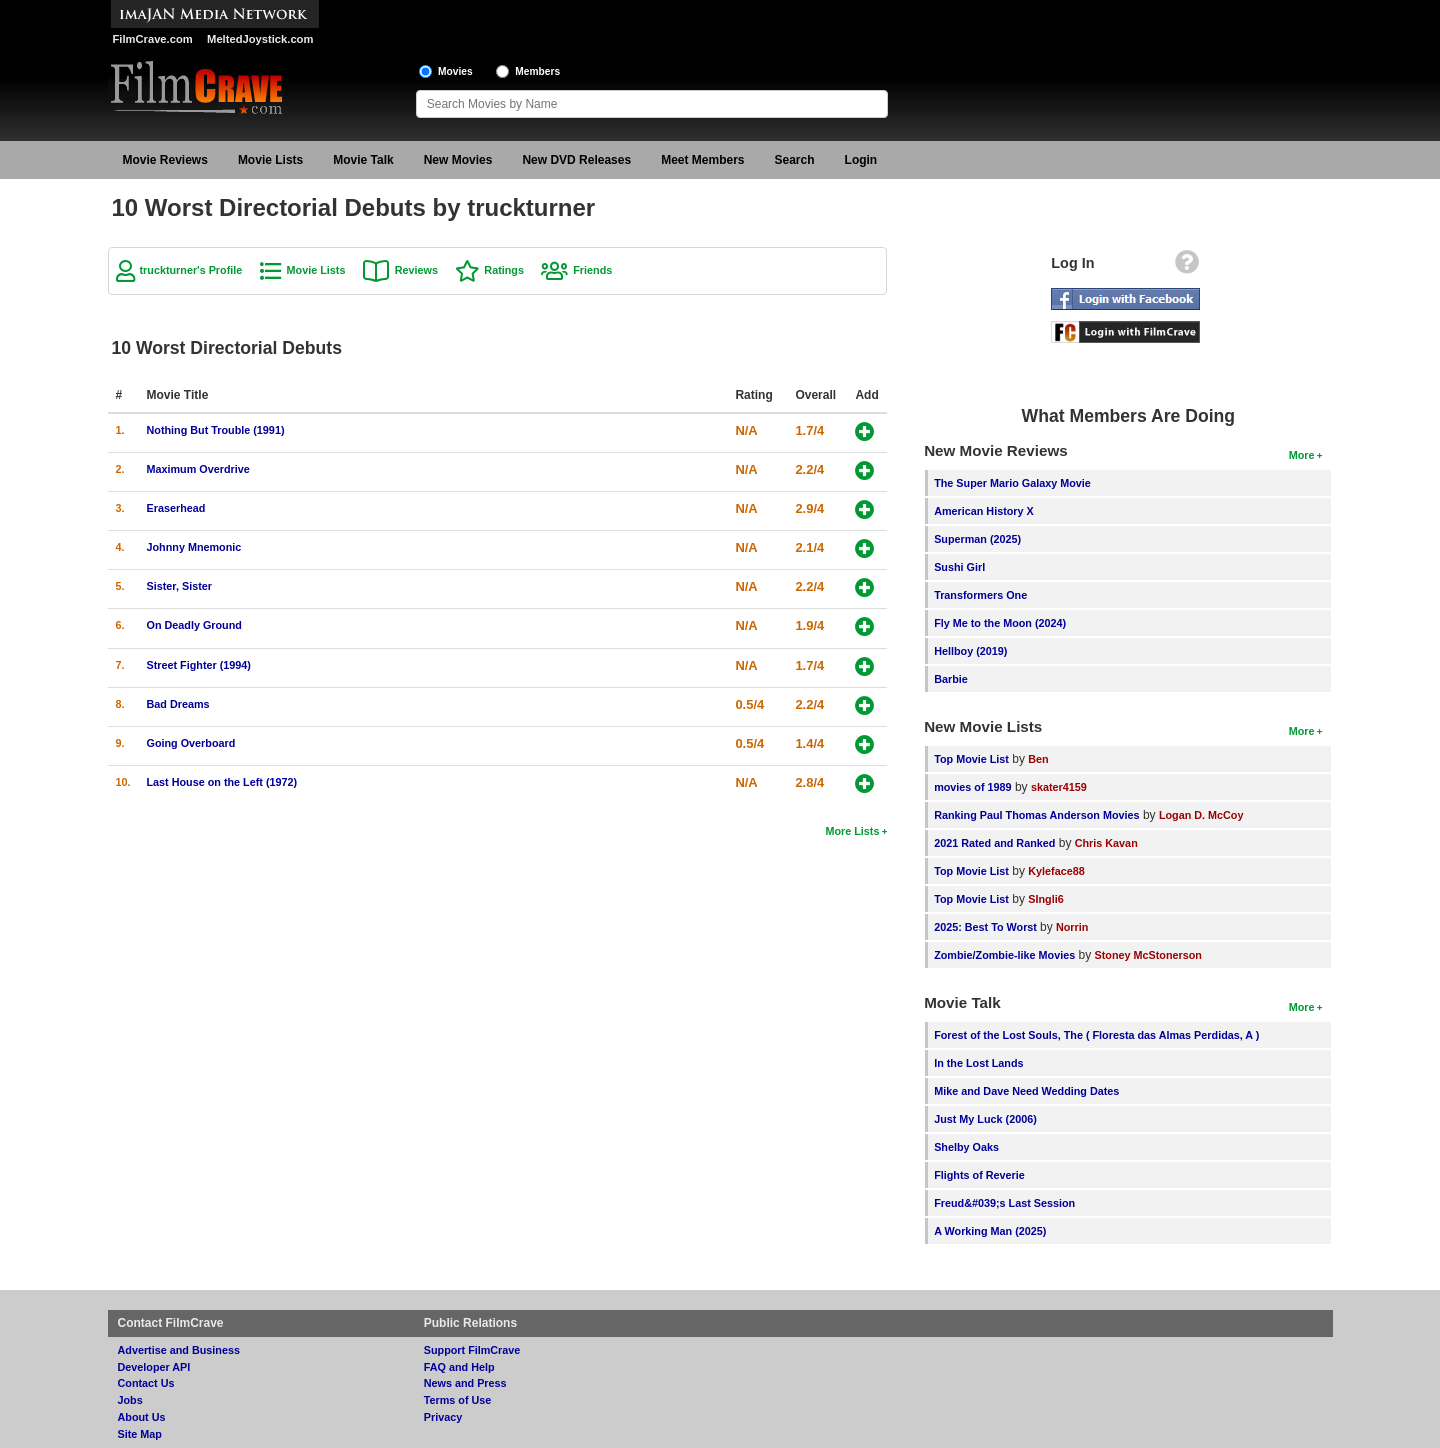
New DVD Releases (576, 160)
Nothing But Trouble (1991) (216, 430)
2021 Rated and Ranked (994, 843)
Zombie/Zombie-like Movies (1004, 955)
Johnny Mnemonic (194, 547)
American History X (984, 511)
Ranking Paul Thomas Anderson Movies (1036, 815)
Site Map (140, 1434)
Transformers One (980, 595)
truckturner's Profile (191, 270)
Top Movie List (971, 759)
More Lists (852, 831)
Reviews (416, 270)
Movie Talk (363, 160)
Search (795, 160)
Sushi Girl (959, 567)
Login (861, 160)
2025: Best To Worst (987, 927)
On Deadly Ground (194, 625)
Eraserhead (176, 508)
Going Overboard (191, 743)
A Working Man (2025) (990, 1231)
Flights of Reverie (979, 1175)
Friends (592, 270)
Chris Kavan (1106, 843)
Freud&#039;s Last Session (1004, 1203)
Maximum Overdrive (198, 469)
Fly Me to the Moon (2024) (1000, 623)
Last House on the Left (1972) (222, 782)
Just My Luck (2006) (985, 1119)
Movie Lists (270, 160)
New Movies (458, 160)
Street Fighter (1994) (199, 665)
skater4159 (1059, 787)
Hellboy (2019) (970, 651)
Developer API (154, 1367)
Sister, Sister (179, 586)
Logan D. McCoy (1201, 815)
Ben (1038, 759)
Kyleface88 (1056, 871)
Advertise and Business (179, 1350)
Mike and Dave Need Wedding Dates (1026, 1091)
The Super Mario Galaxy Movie (1012, 483)
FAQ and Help (459, 1367)
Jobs (130, 1400)
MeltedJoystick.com (260, 39)
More (1302, 455)
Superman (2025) (977, 539)
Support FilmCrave (472, 1350)
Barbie (951, 679)
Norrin (1072, 927)
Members (537, 71)
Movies (455, 71)
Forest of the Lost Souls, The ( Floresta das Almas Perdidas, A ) (1096, 1035)
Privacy (443, 1417)
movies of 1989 (972, 787)
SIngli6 (1045, 899)
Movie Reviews (165, 160)
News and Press (465, 1383)
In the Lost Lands (978, 1063)
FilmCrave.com (153, 39)
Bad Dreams (178, 704)
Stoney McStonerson (1148, 955)
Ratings (504, 270)
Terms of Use (458, 1400)
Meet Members (702, 160)
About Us (142, 1417)
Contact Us (146, 1383)
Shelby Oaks (966, 1147)
